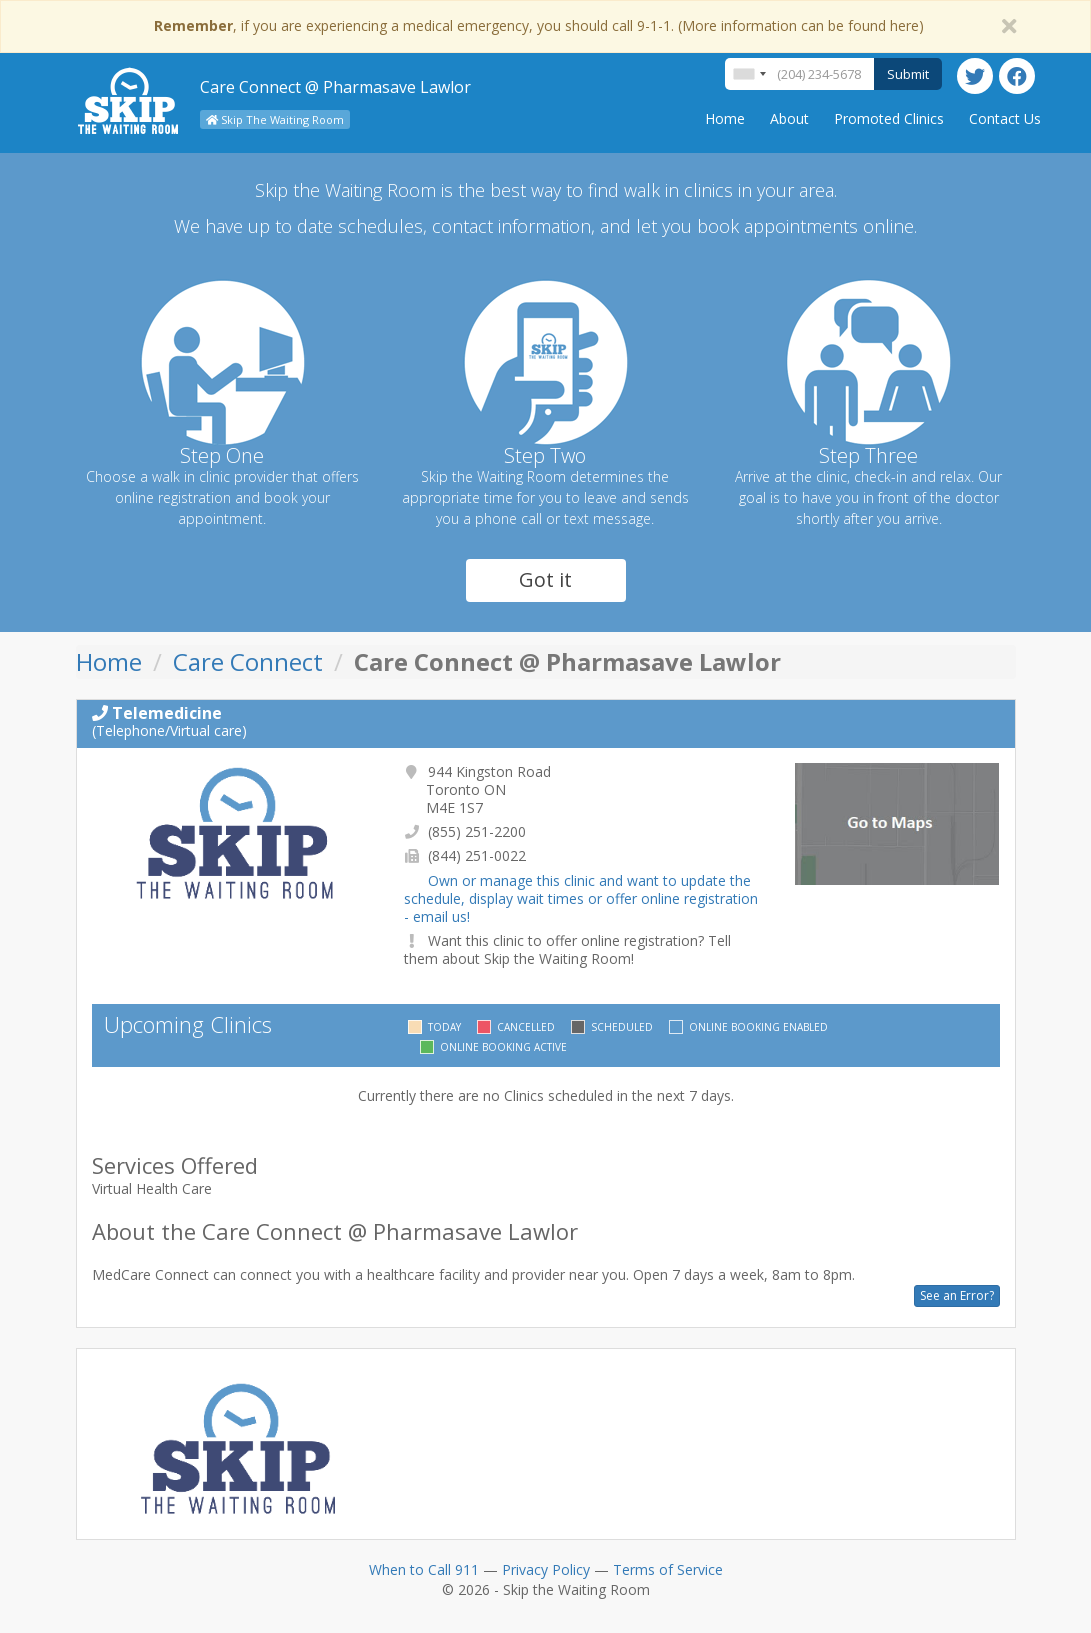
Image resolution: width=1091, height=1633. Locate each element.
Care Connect (248, 661)
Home (725, 118)
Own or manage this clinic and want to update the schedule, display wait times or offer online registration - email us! (581, 898)
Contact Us (1005, 118)
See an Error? (957, 1295)
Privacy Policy (546, 1569)
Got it (545, 579)
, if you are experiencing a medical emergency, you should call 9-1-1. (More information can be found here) (539, 25)
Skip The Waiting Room (275, 119)
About (789, 118)
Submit (908, 74)
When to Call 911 (424, 1569)
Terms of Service (668, 1569)
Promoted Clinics (889, 118)
